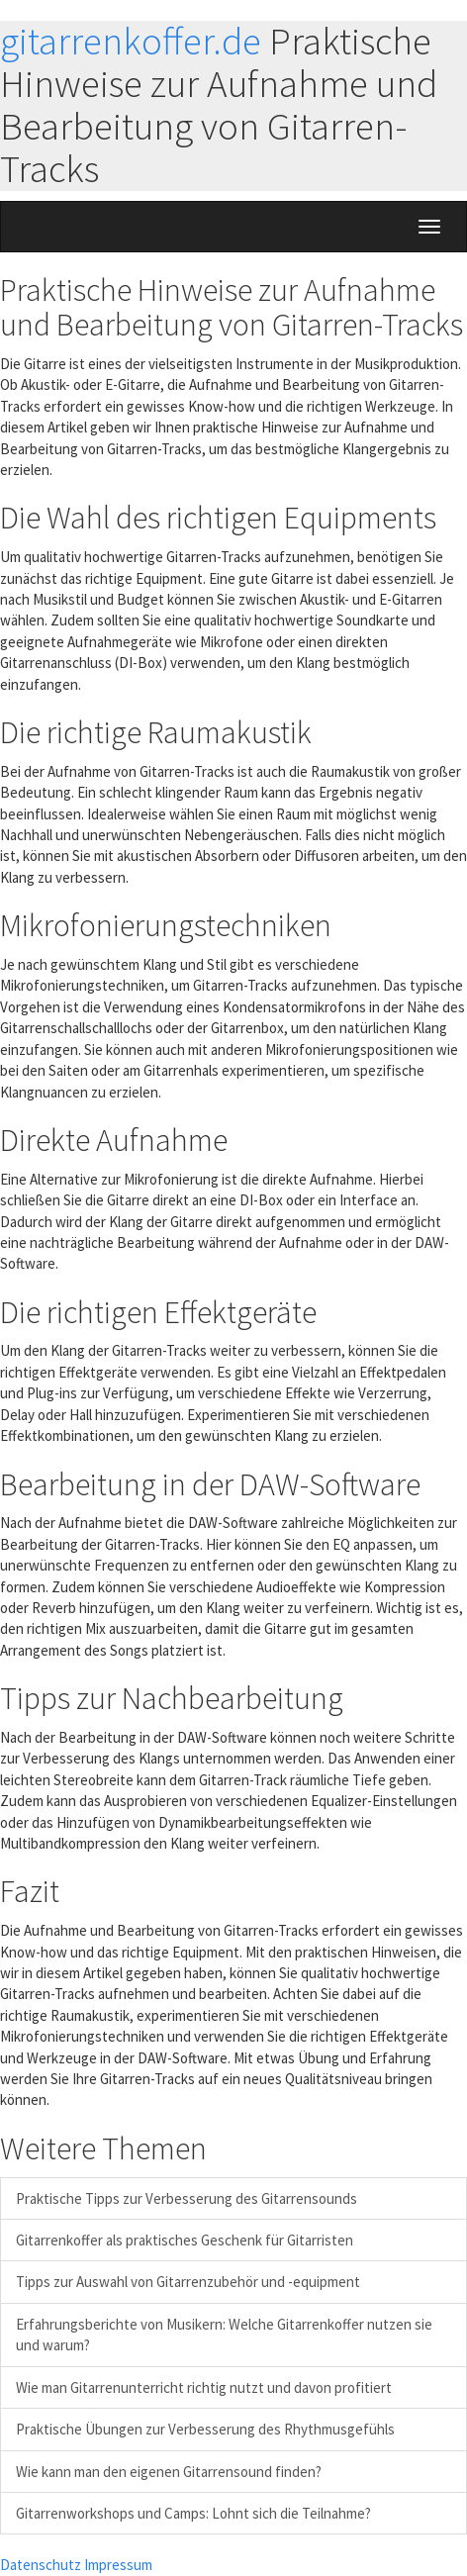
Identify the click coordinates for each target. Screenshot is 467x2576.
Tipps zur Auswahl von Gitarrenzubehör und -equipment (188, 2281)
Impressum (118, 2564)
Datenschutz (40, 2564)
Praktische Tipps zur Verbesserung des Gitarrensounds (186, 2198)
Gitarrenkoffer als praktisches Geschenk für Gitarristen (184, 2240)
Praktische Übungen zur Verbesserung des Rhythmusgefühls (205, 2429)
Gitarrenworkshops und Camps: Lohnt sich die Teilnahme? (193, 2513)
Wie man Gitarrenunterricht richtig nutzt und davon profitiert (204, 2387)
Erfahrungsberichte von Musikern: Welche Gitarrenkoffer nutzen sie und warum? (224, 2334)
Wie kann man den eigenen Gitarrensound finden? (169, 2471)
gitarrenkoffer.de (130, 41)
